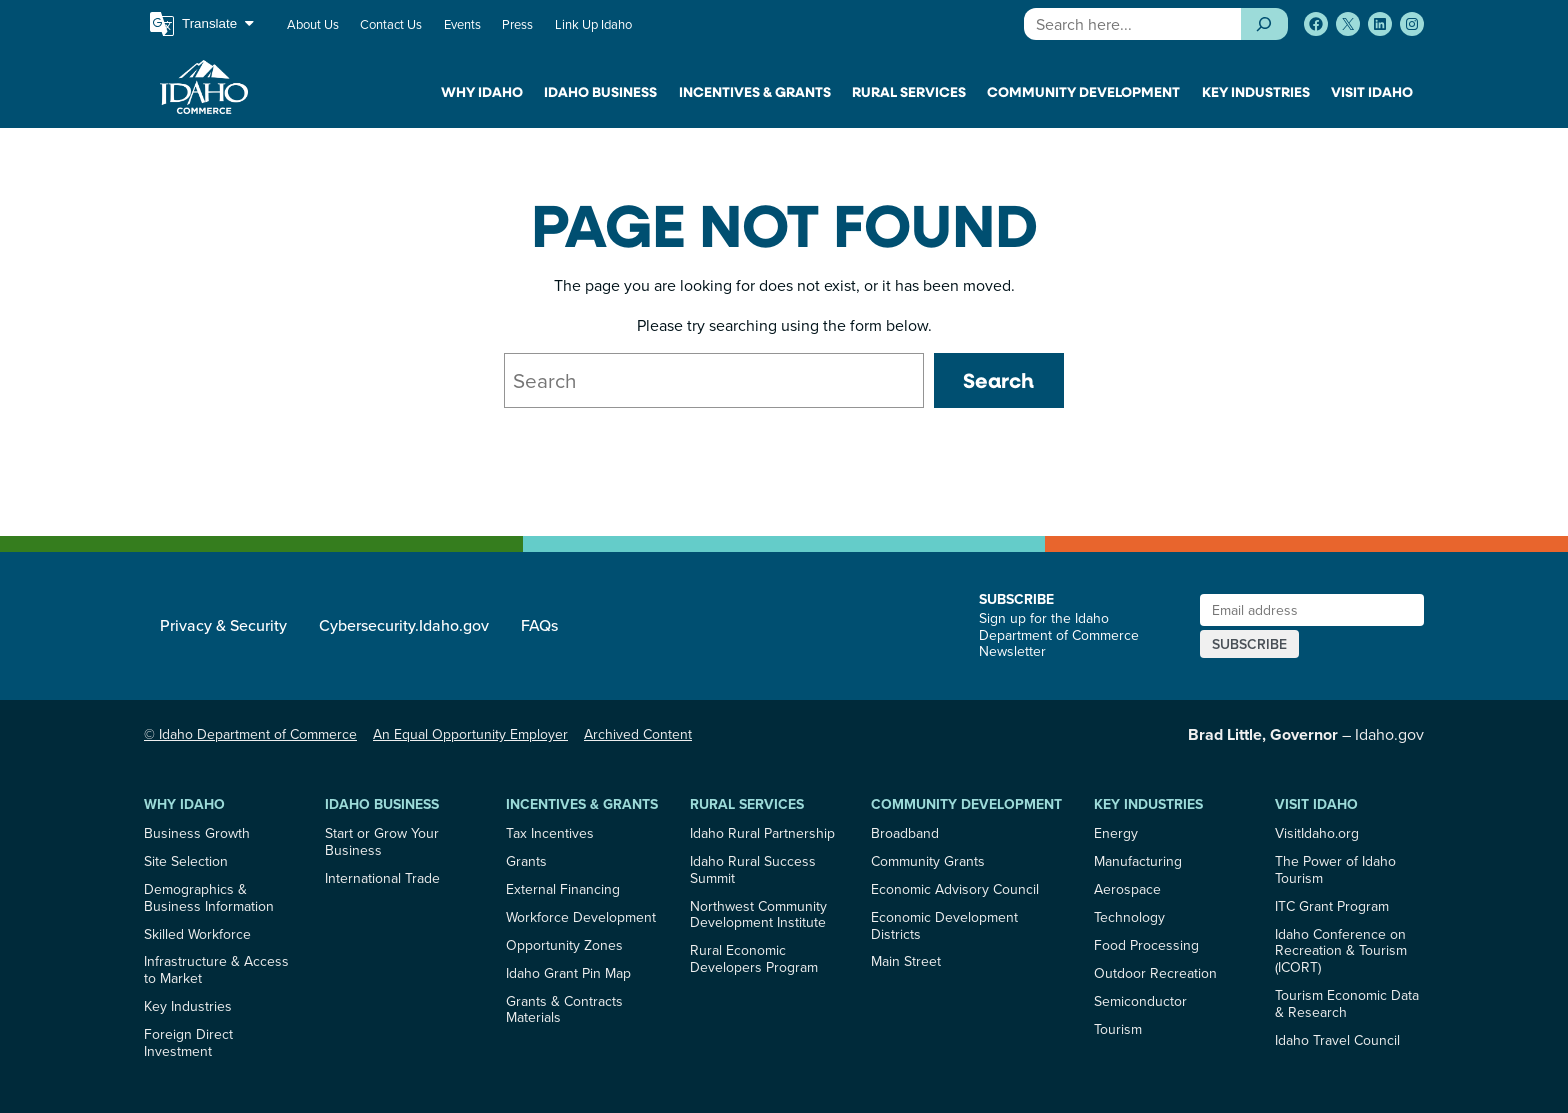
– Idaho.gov (1306, 734)
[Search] (1264, 24)
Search (998, 380)
